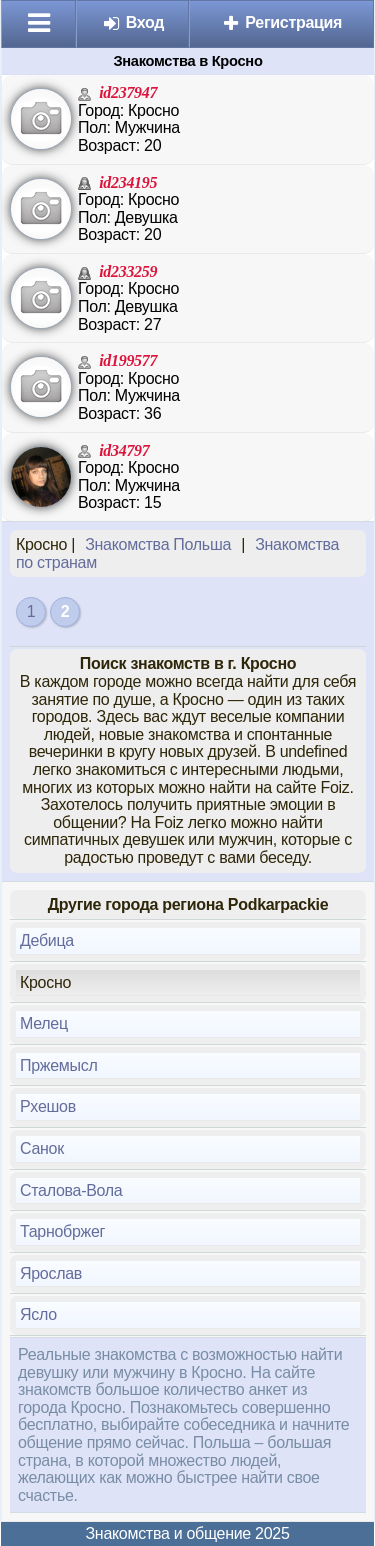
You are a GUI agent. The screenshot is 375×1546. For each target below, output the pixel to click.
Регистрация (281, 22)
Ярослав (51, 1273)
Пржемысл (58, 1065)
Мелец (44, 1023)
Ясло (38, 1314)
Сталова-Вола (71, 1190)
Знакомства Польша (158, 544)
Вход (133, 22)
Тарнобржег (62, 1231)
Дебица (47, 940)
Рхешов (48, 1106)
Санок (42, 1148)
